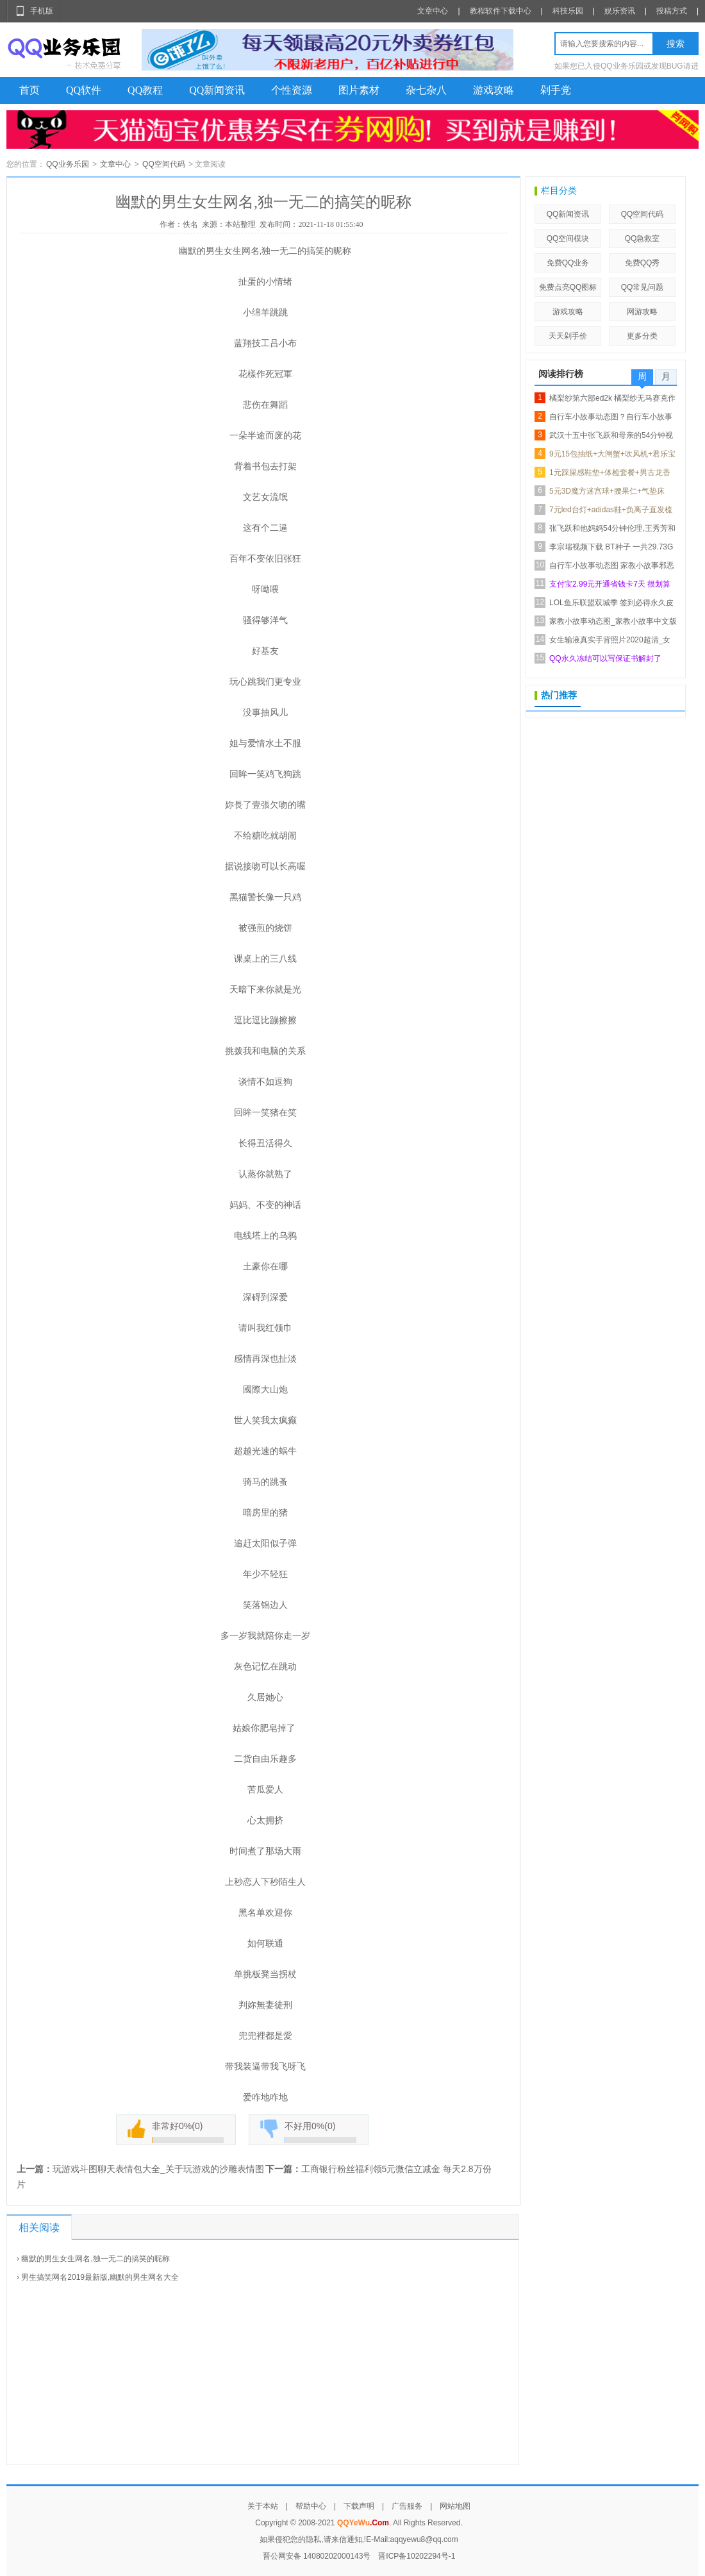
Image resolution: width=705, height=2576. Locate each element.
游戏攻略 (493, 90)
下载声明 (359, 2506)
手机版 (41, 10)
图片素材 (358, 90)
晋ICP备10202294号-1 (416, 2556)
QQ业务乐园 (67, 164)
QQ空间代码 (163, 164)
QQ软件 (83, 90)
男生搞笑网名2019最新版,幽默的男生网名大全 (100, 2277)
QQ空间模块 (568, 238)
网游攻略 (642, 311)
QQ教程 (145, 90)
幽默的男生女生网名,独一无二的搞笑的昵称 (95, 2258)
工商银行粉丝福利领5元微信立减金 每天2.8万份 (396, 2169)
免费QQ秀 (642, 262)
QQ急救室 (642, 238)
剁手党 (555, 90)
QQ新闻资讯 (217, 90)
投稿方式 (671, 10)
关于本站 (262, 2506)
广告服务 (407, 2506)
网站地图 (455, 2506)
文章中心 (432, 10)
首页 (29, 90)
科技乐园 (567, 10)
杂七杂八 (426, 90)
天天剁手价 (568, 335)
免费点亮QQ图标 (568, 287)
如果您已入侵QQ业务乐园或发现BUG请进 (626, 66)
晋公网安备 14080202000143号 (317, 2556)
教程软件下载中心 (500, 10)
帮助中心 (310, 2506)
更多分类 (642, 335)
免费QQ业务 (568, 262)
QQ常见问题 (642, 287)
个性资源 (291, 90)
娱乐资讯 (619, 10)
